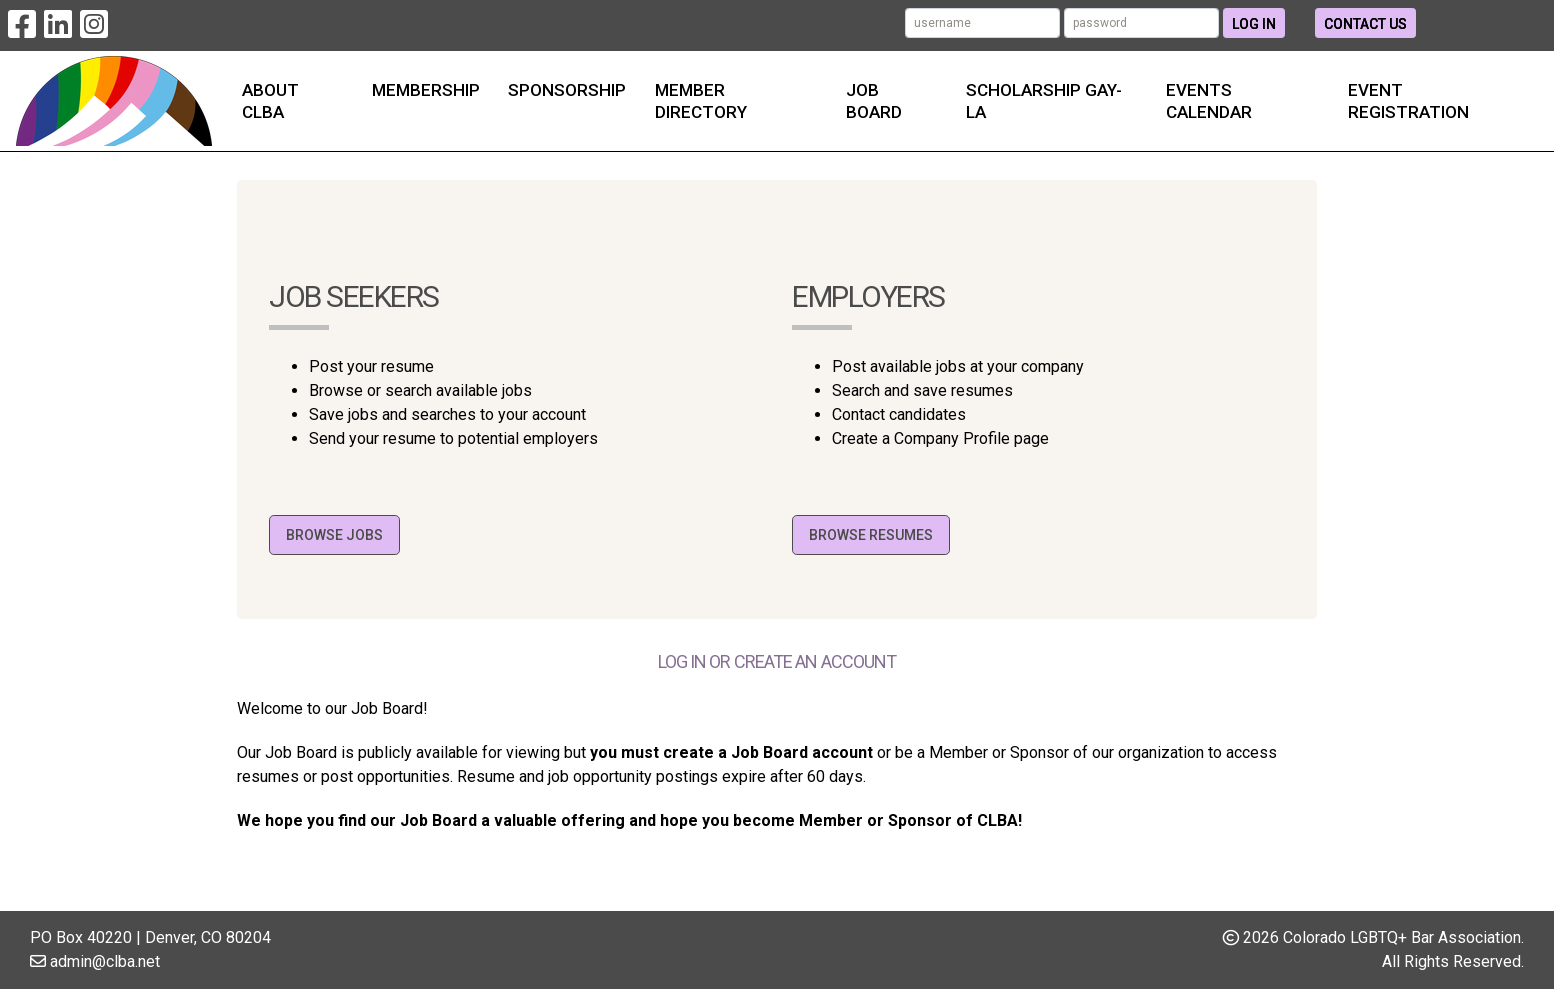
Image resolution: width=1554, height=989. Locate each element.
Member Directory (701, 101)
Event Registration (1408, 101)
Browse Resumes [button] (871, 535)
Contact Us (1365, 24)
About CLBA (270, 101)
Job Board (874, 101)
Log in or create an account (777, 661)
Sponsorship (567, 90)
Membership (426, 90)
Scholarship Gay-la (1044, 101)
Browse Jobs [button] (334, 535)
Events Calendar (1209, 101)
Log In (1254, 24)
